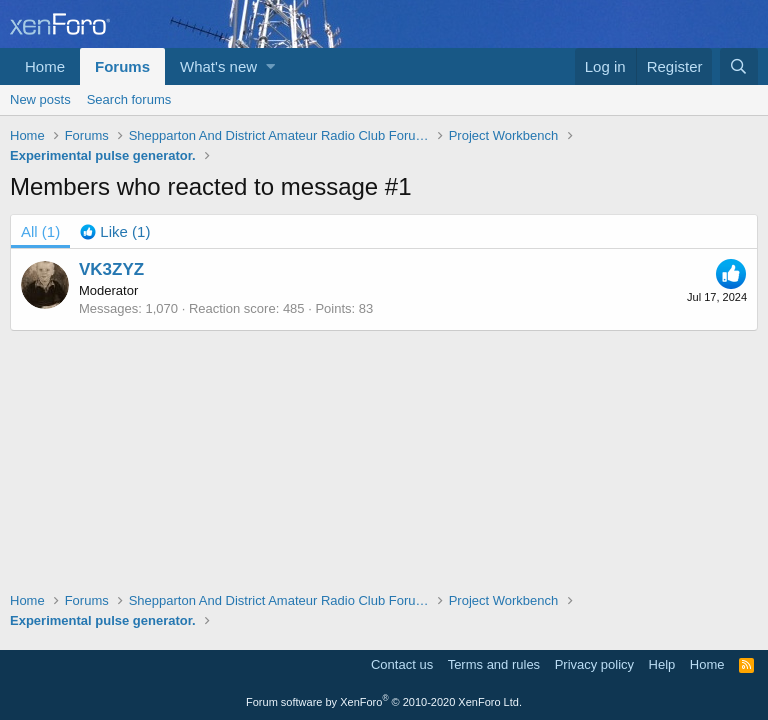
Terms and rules (494, 664)
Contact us (402, 664)
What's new (218, 66)
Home (45, 66)
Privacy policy (594, 664)
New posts (40, 99)
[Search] (739, 66)
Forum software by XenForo (384, 702)
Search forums (129, 99)
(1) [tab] (40, 231)
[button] (270, 66)
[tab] (115, 231)
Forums (122, 66)
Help (662, 664)
